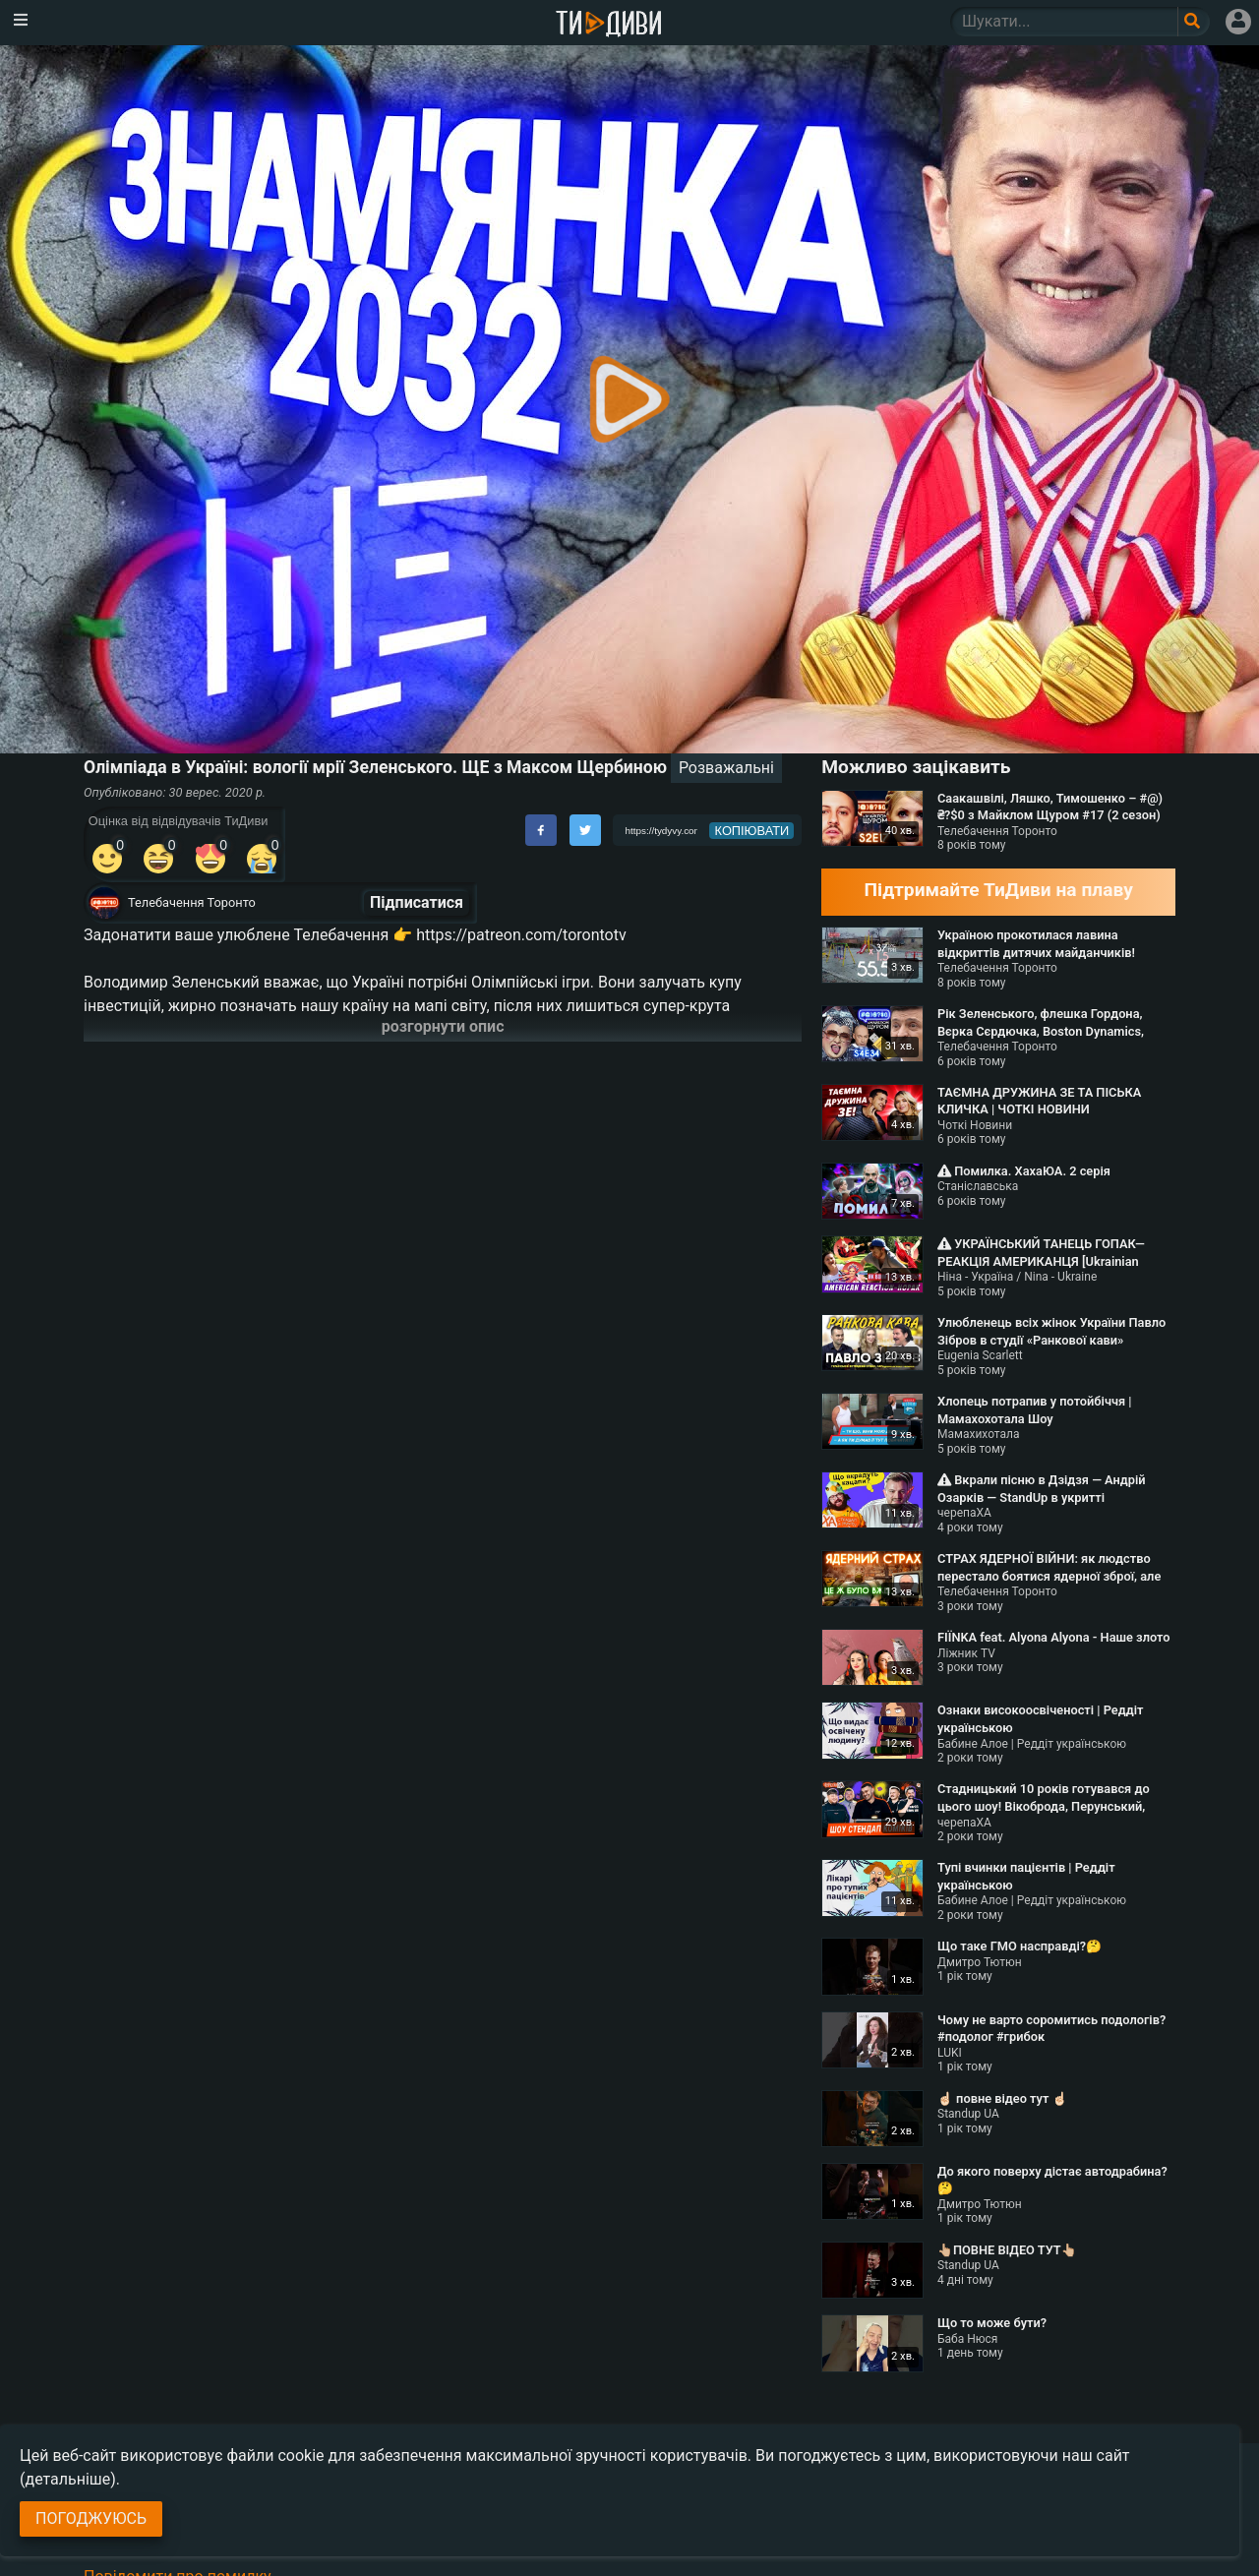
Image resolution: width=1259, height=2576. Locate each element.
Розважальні (726, 767)
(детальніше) (68, 2479)
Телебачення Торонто (192, 902)
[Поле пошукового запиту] (1193, 21)
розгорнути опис (443, 1026)
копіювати (752, 830)
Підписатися (416, 902)
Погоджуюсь (91, 2518)
